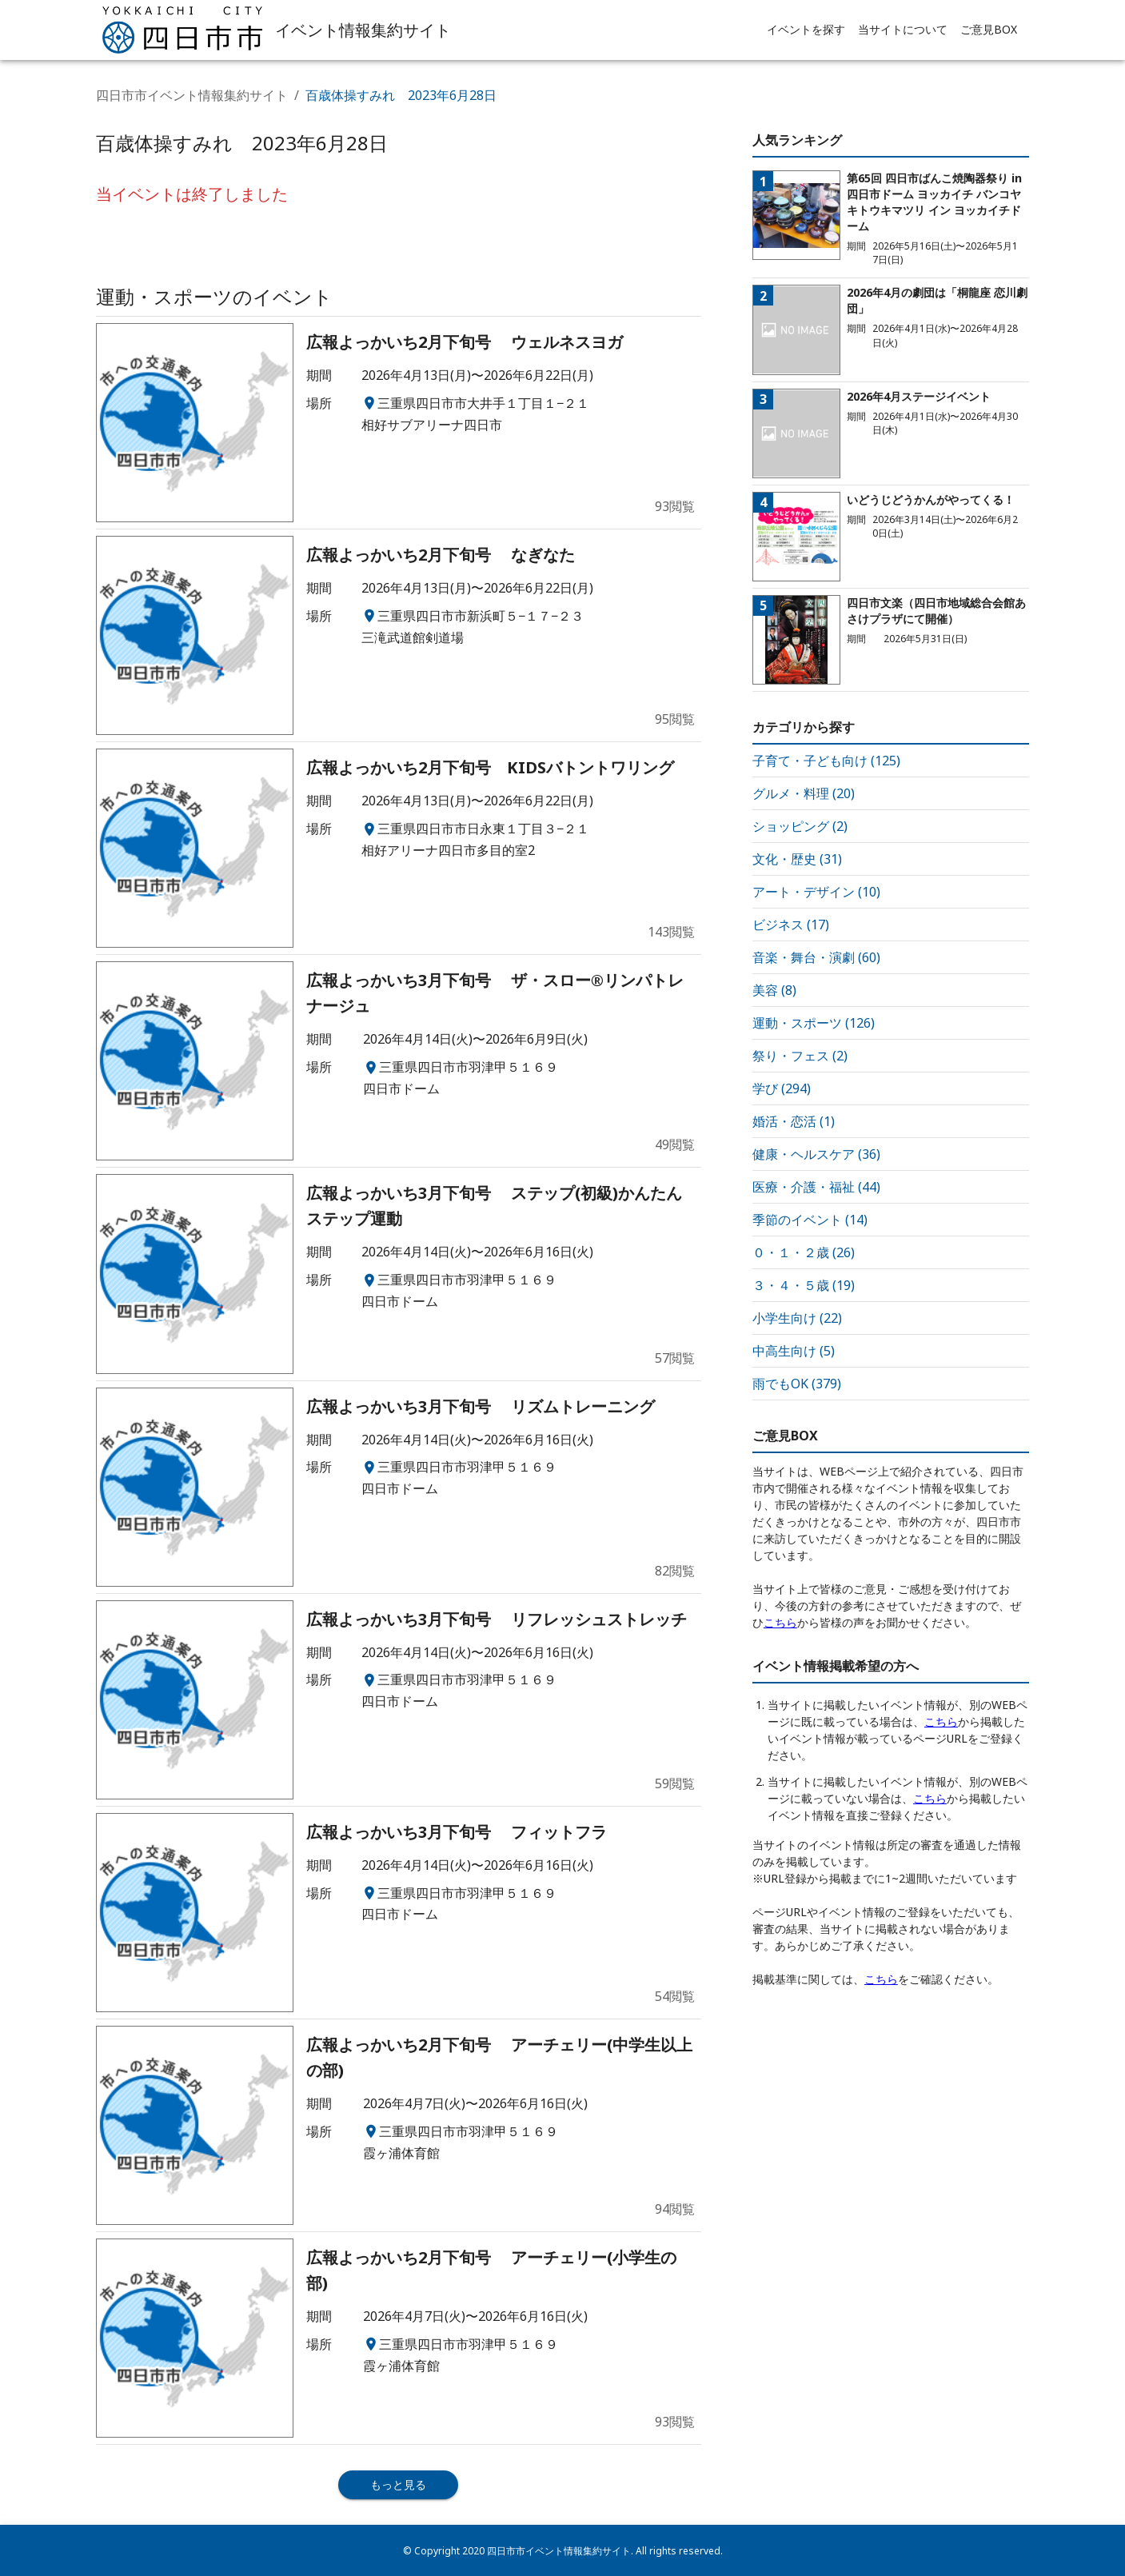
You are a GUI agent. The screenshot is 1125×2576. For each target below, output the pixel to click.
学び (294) (781, 1088)
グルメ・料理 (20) (803, 793)
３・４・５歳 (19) (803, 1285)
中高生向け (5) (793, 1351)
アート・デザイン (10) (816, 892)
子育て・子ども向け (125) (826, 760)
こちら (780, 1622)
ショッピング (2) (800, 826)
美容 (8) (774, 990)
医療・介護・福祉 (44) (816, 1187)
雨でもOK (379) (796, 1383)
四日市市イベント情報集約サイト (192, 95)
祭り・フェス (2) (800, 1055)
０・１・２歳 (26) (803, 1252)
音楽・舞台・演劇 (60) (816, 957)
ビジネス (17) (790, 924)
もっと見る (398, 2484)
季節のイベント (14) (810, 1219)
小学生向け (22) (797, 1318)
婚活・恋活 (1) (793, 1121)
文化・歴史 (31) (797, 859)
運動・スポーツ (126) (813, 1023)
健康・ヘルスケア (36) (816, 1154)
